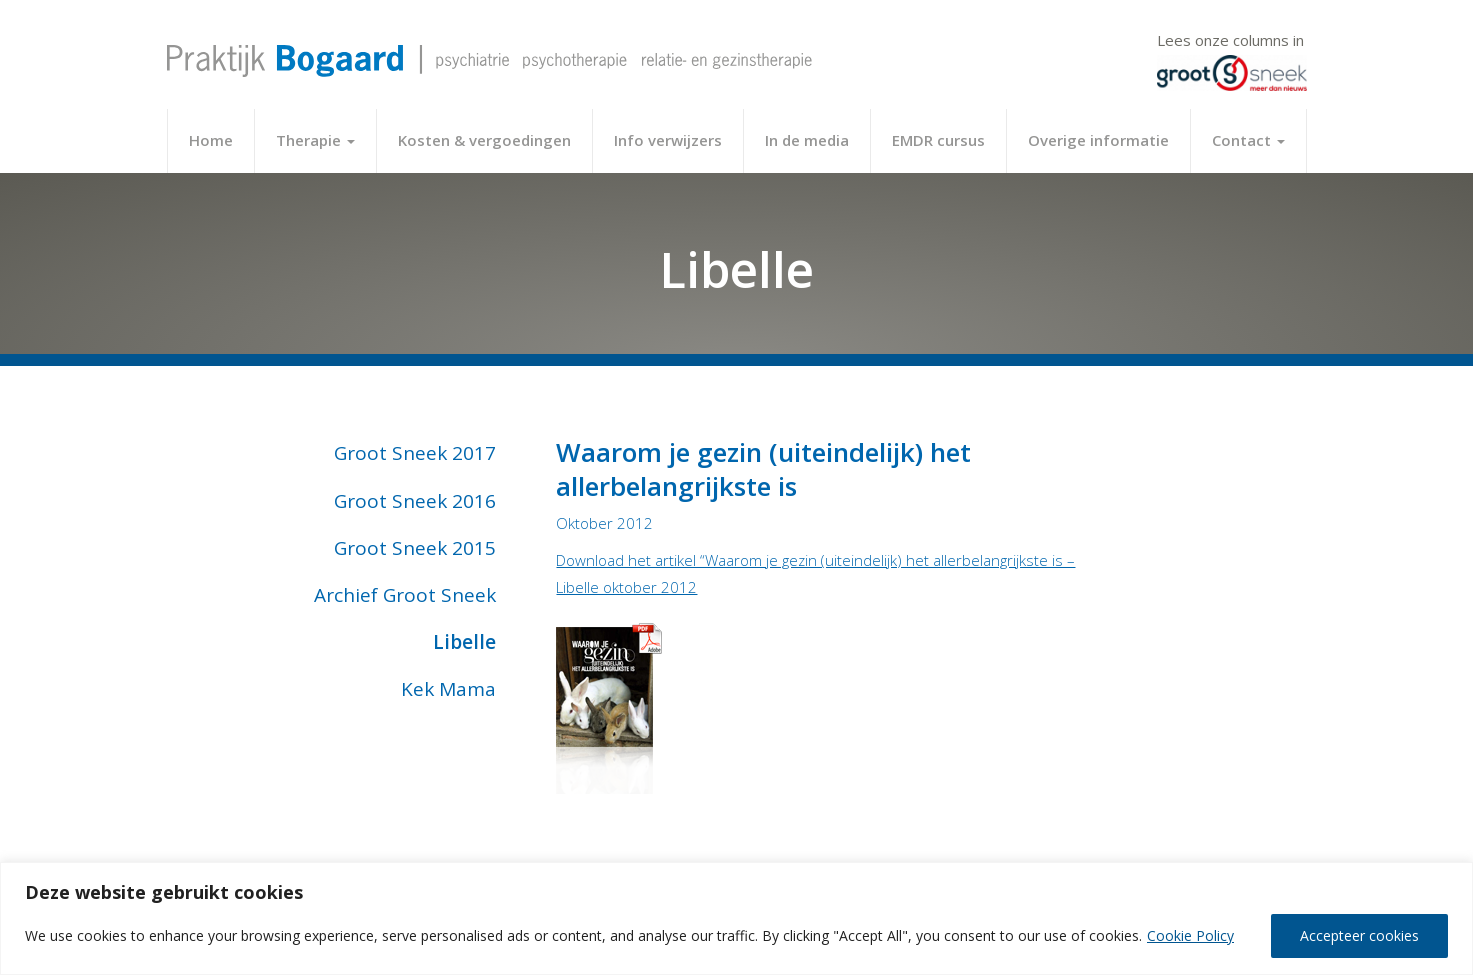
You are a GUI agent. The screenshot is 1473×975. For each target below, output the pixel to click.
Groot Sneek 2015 (415, 548)
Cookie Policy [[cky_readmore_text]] (1190, 935)
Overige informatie (1098, 140)
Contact (1248, 140)
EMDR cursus (938, 140)
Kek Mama (448, 689)
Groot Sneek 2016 (415, 501)
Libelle (464, 642)
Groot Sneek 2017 (415, 453)
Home (211, 140)
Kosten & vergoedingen (484, 140)
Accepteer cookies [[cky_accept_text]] (1359, 935)
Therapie (315, 140)
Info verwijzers (668, 140)
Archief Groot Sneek (405, 595)
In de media (807, 140)
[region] (736, 918)
